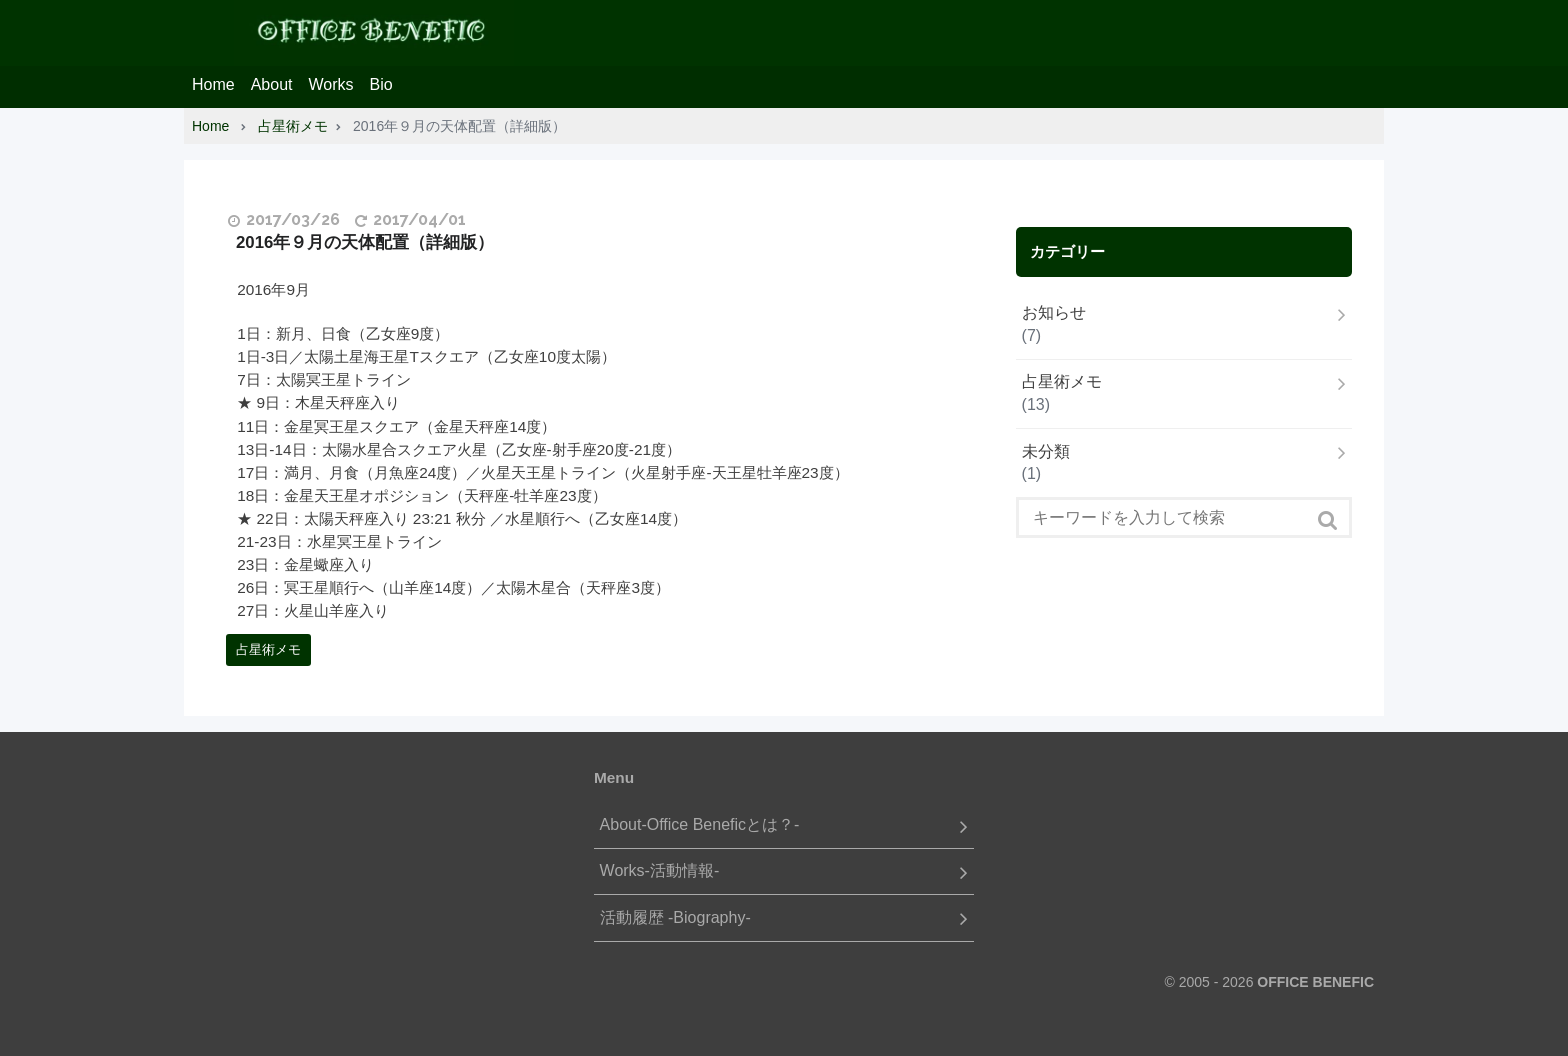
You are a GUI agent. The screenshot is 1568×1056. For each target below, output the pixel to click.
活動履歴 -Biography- (675, 917)
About (272, 84)
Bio (381, 84)
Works (331, 84)
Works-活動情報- (660, 870)
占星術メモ (268, 650)
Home (213, 84)
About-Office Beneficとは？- (700, 824)
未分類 (1046, 451)
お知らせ (1054, 312)
